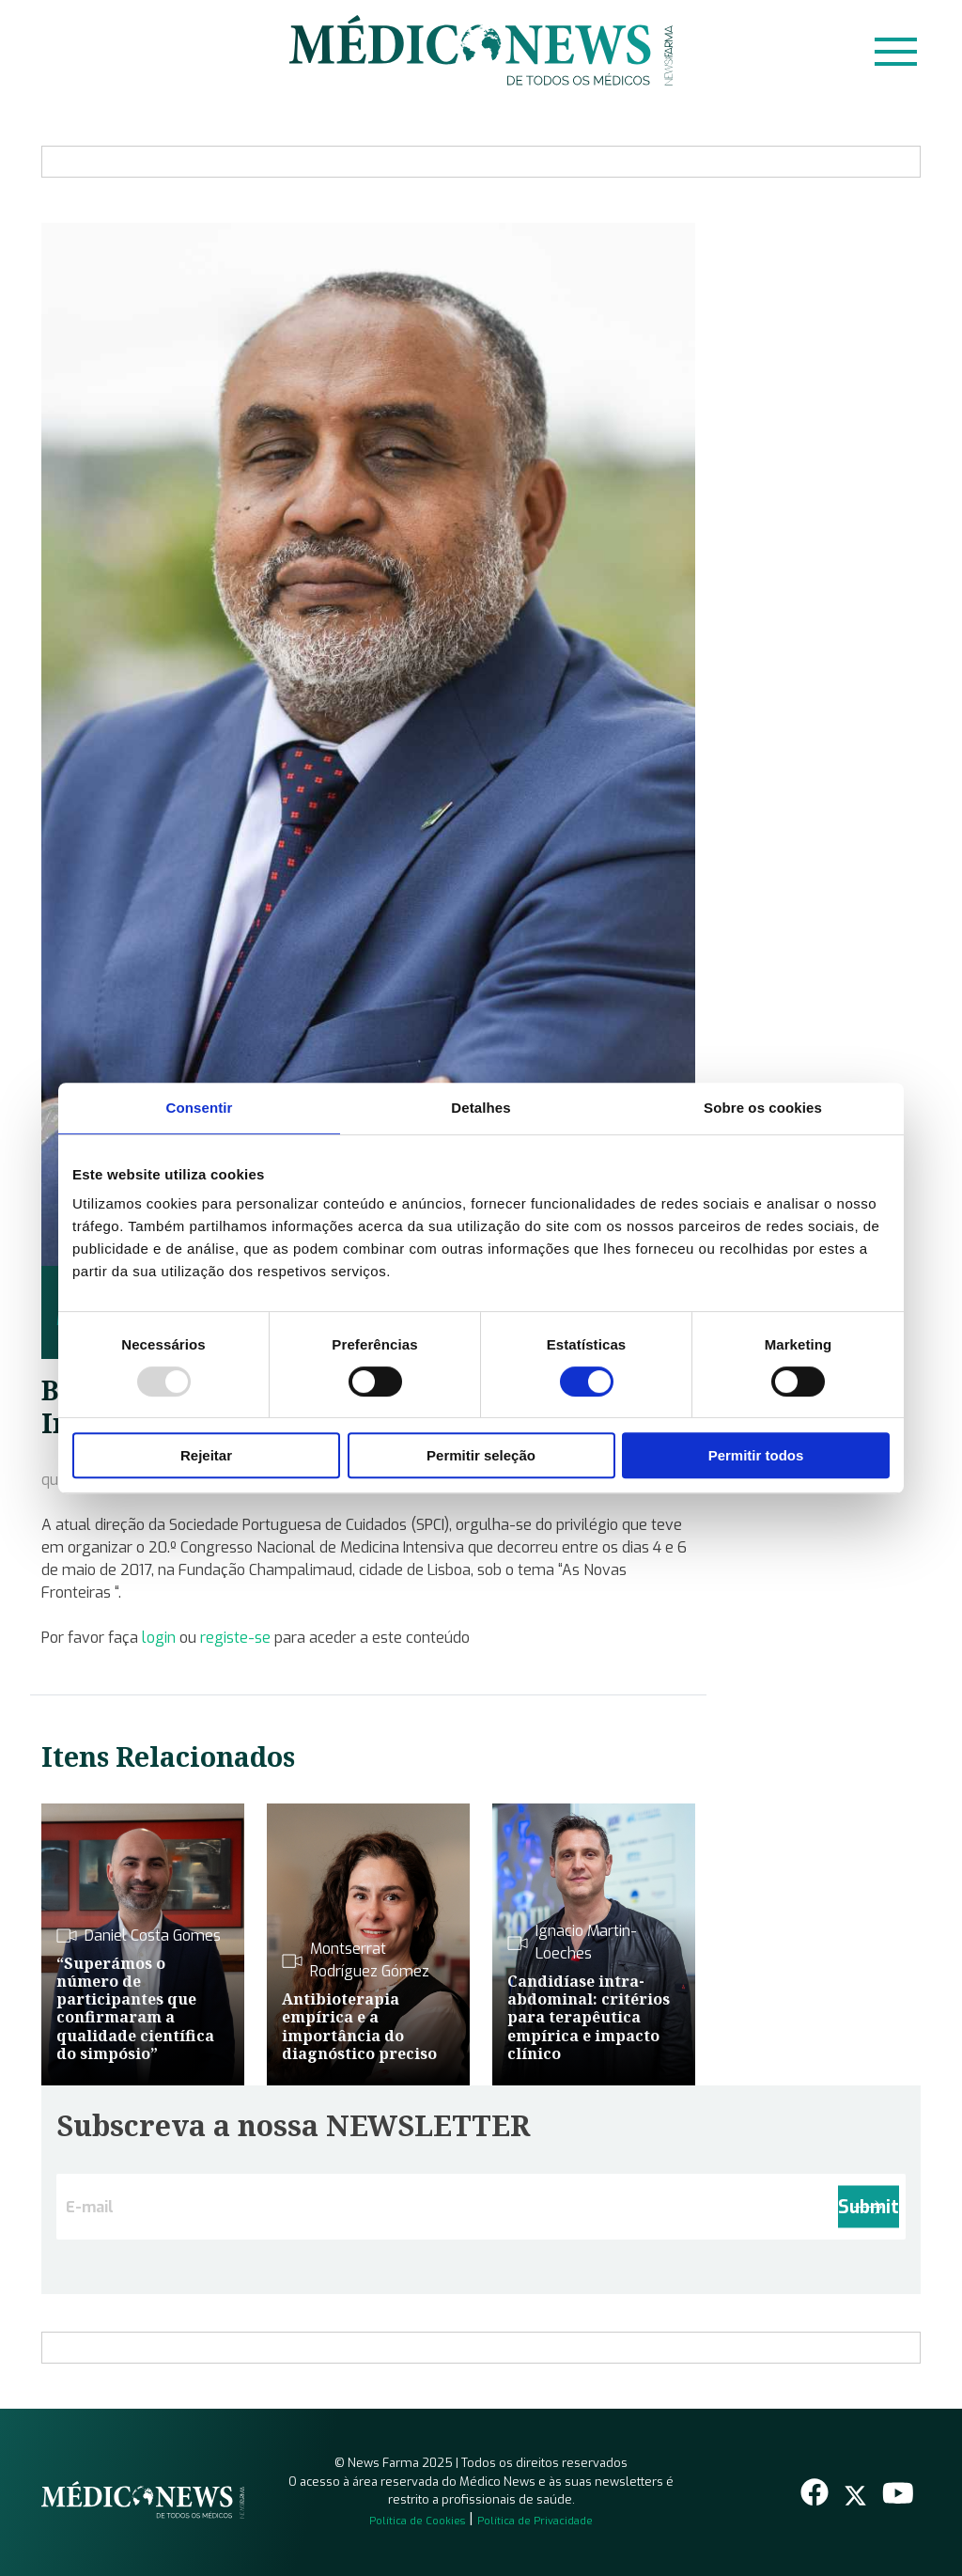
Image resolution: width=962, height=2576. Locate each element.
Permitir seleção (481, 1455)
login (159, 1637)
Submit (868, 2207)
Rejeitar (206, 1455)
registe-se (235, 1637)
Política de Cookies (417, 2521)
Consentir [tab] (199, 1108)
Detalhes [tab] (480, 1108)
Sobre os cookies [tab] (763, 1108)
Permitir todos (756, 1455)
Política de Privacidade (535, 2521)
